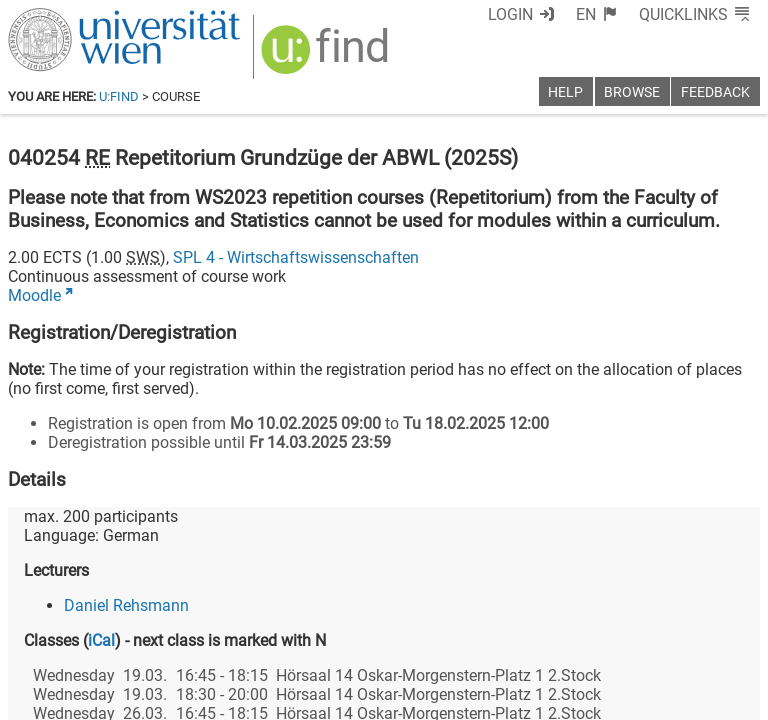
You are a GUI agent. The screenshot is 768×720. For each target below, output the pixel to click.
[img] (327, 56)
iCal (101, 640)
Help (565, 92)
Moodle (34, 295)
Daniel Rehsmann (126, 605)
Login (510, 14)
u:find (119, 96)
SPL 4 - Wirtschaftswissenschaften (296, 257)
